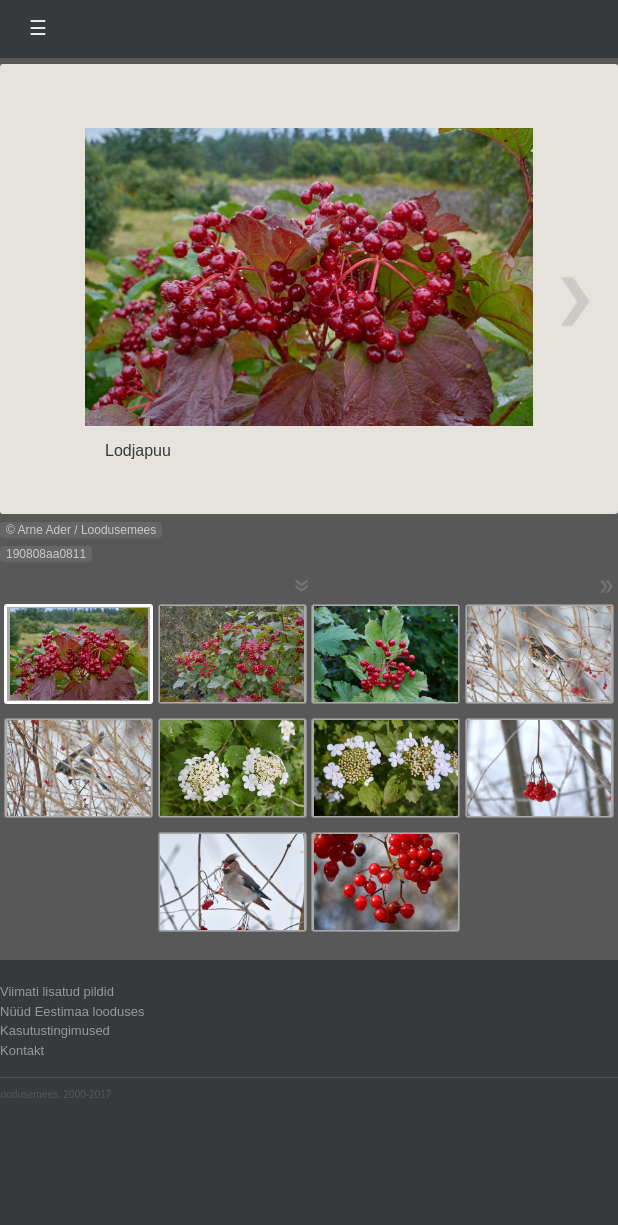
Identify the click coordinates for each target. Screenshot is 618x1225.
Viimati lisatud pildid (57, 991)
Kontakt (22, 1050)
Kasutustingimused (55, 1030)
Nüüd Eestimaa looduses (72, 1011)
